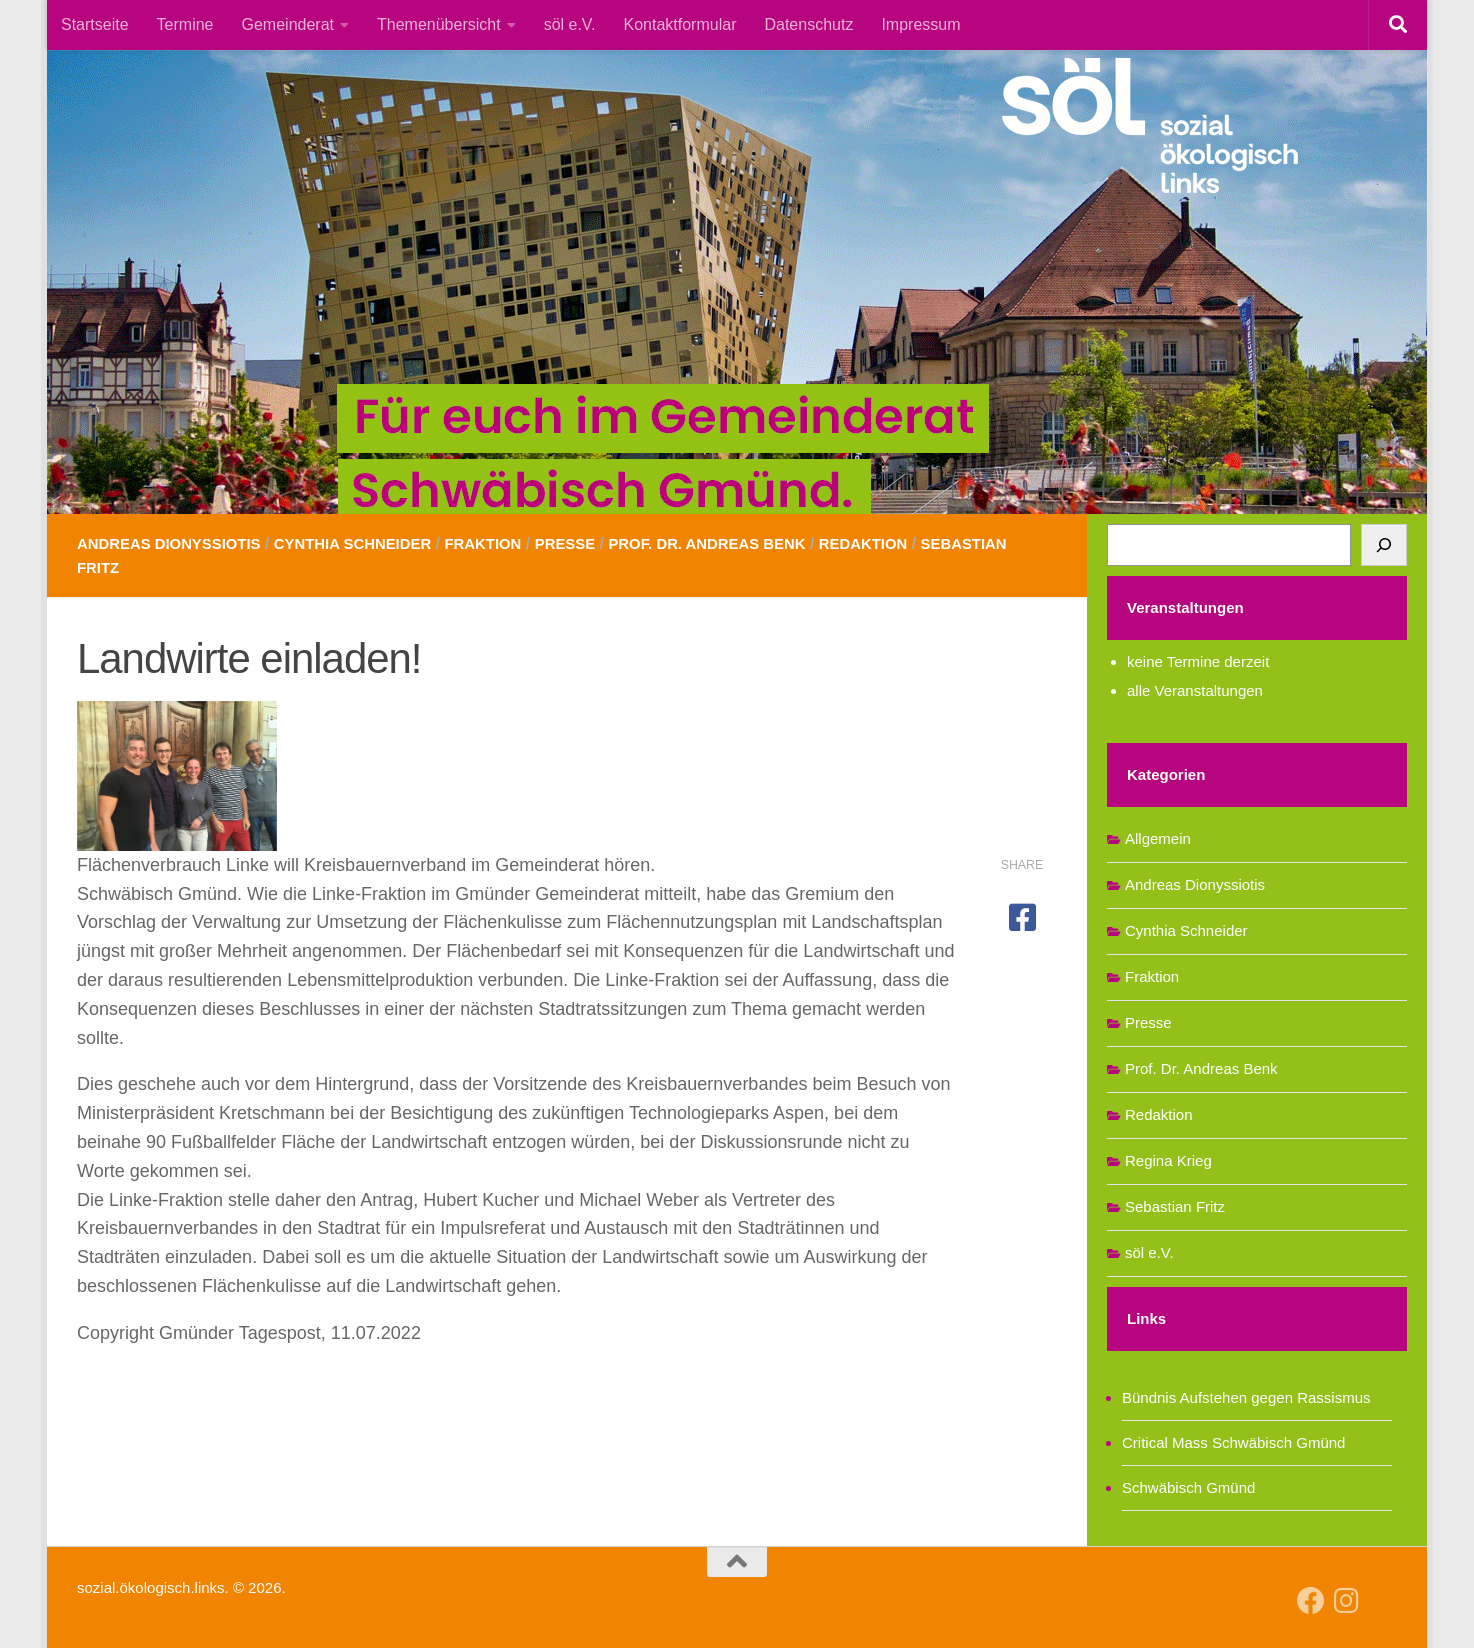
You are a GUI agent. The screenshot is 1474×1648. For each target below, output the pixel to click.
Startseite (95, 24)
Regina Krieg (1168, 1160)
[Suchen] (1384, 545)
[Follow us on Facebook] (1311, 1601)
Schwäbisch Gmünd (1188, 1487)
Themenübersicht (439, 24)
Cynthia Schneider (372, 543)
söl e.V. (570, 24)
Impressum (920, 24)
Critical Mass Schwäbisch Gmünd (1233, 1442)
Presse (598, 543)
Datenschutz (808, 24)
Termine (185, 24)
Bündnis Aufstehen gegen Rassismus (1246, 1397)
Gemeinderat (288, 24)
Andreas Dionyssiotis (175, 543)
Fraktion (511, 543)
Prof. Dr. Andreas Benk (751, 543)
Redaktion (917, 543)
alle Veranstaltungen (1195, 690)
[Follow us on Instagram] (1347, 1601)
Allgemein (1158, 838)
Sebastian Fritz (148, 567)
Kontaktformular (680, 24)
